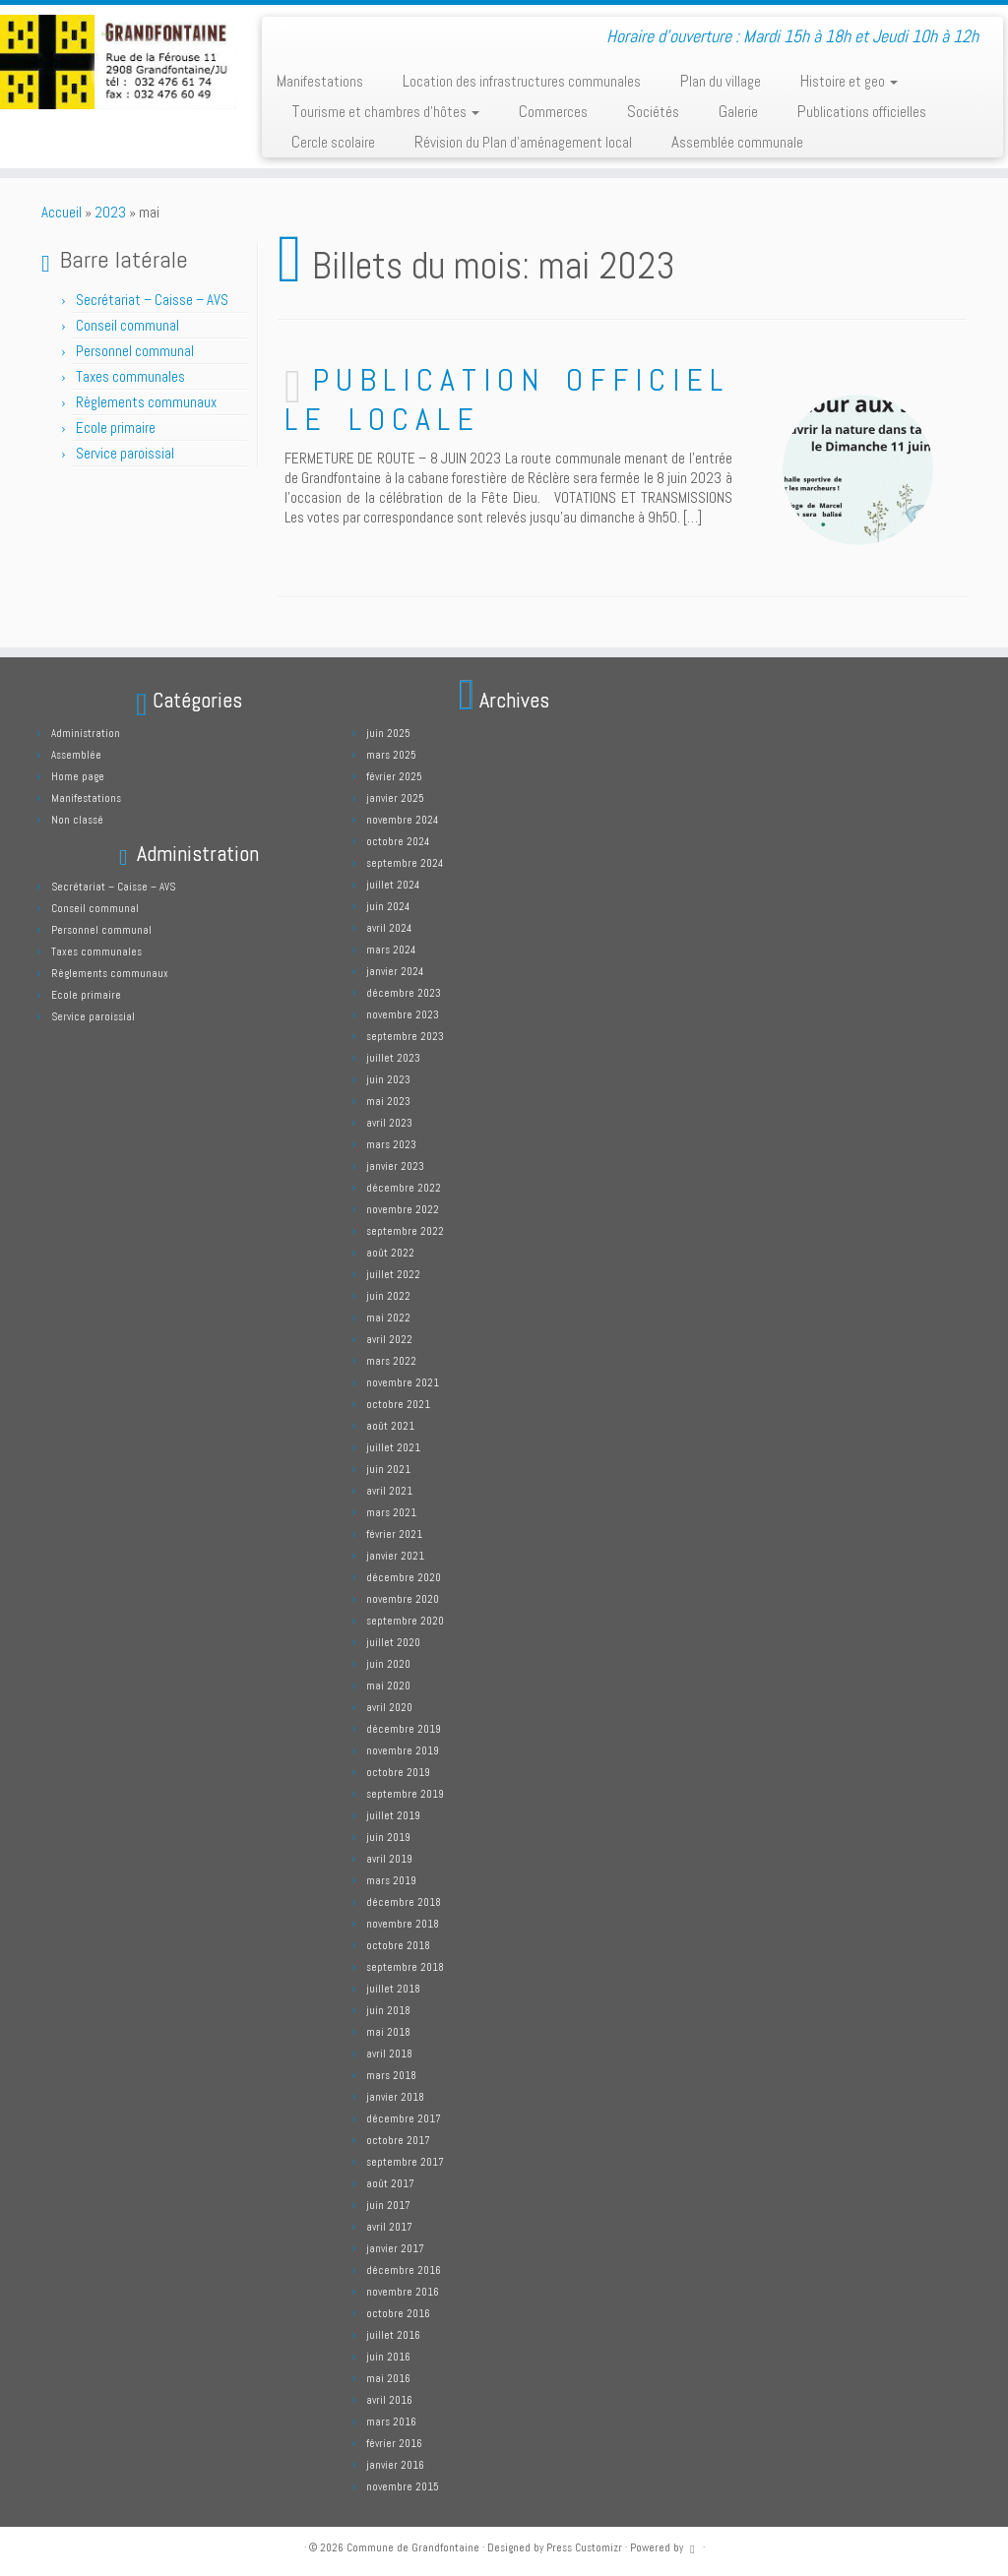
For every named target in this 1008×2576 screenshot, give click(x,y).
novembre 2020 (402, 1599)
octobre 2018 (398, 1945)
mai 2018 (388, 2032)
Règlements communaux (146, 402)
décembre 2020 (403, 1577)
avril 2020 (389, 1707)
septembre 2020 (405, 1620)
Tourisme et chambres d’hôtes (385, 111)
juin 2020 (388, 1664)
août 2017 (390, 2183)
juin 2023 (388, 1079)
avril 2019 (389, 1859)
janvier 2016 (395, 2465)
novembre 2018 (402, 1924)
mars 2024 (390, 949)
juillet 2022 (393, 1274)
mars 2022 (391, 1361)
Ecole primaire (116, 427)
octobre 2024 (397, 841)
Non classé (77, 820)
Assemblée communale (737, 142)
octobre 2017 (398, 2140)
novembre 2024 (402, 820)
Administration (85, 733)
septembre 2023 (405, 1036)
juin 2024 (388, 906)
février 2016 (394, 2443)
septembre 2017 (405, 2162)
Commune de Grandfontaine (412, 2547)
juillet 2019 (393, 1815)
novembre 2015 (402, 2486)
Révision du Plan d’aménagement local (523, 142)
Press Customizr (584, 2547)
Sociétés (653, 111)
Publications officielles (861, 111)
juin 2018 (388, 2010)
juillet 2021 (393, 1447)
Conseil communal (127, 325)
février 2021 (394, 1534)
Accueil (61, 212)
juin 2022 (388, 1296)
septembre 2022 (405, 1231)
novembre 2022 (402, 1209)
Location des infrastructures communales (522, 81)
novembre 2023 (402, 1014)
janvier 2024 (394, 971)
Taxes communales (130, 376)
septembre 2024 (404, 863)
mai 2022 (388, 1317)
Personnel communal (136, 350)
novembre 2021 (402, 1382)
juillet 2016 (393, 2335)
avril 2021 (389, 1491)
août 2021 (390, 1426)
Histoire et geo (849, 81)
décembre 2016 (403, 2270)
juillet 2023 (393, 1058)
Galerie (738, 111)
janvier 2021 (395, 1556)
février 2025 (394, 776)
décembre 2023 (403, 993)
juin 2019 (388, 1837)
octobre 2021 (398, 1404)
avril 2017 (389, 2227)
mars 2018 (391, 2075)
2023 (110, 212)
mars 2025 (391, 755)
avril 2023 (389, 1123)
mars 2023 (391, 1144)
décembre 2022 (403, 1188)
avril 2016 (389, 2400)
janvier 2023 (395, 1166)
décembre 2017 (403, 2118)
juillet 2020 (393, 1642)
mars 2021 (391, 1512)
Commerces (553, 111)
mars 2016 (391, 2421)
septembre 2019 (405, 1794)
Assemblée (76, 755)
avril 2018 (389, 2053)
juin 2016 (388, 2356)
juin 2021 (388, 1469)
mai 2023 (388, 1101)
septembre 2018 (405, 1967)
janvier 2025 (395, 798)
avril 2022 (389, 1339)
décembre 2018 (403, 1902)
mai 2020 (388, 1685)
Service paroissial (125, 453)
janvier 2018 (395, 2097)
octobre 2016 (398, 2313)
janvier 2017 (395, 2248)
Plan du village (720, 81)
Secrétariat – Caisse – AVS (152, 299)
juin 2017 (388, 2205)
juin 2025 (388, 733)
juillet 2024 (392, 884)
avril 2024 (388, 928)
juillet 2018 (393, 1988)
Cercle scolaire (333, 142)
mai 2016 (388, 2378)
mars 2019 (391, 1880)
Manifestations (320, 81)
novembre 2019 (402, 1750)
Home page (77, 776)
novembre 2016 (402, 2292)
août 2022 (390, 1252)
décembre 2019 (403, 1729)
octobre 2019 (398, 1772)
